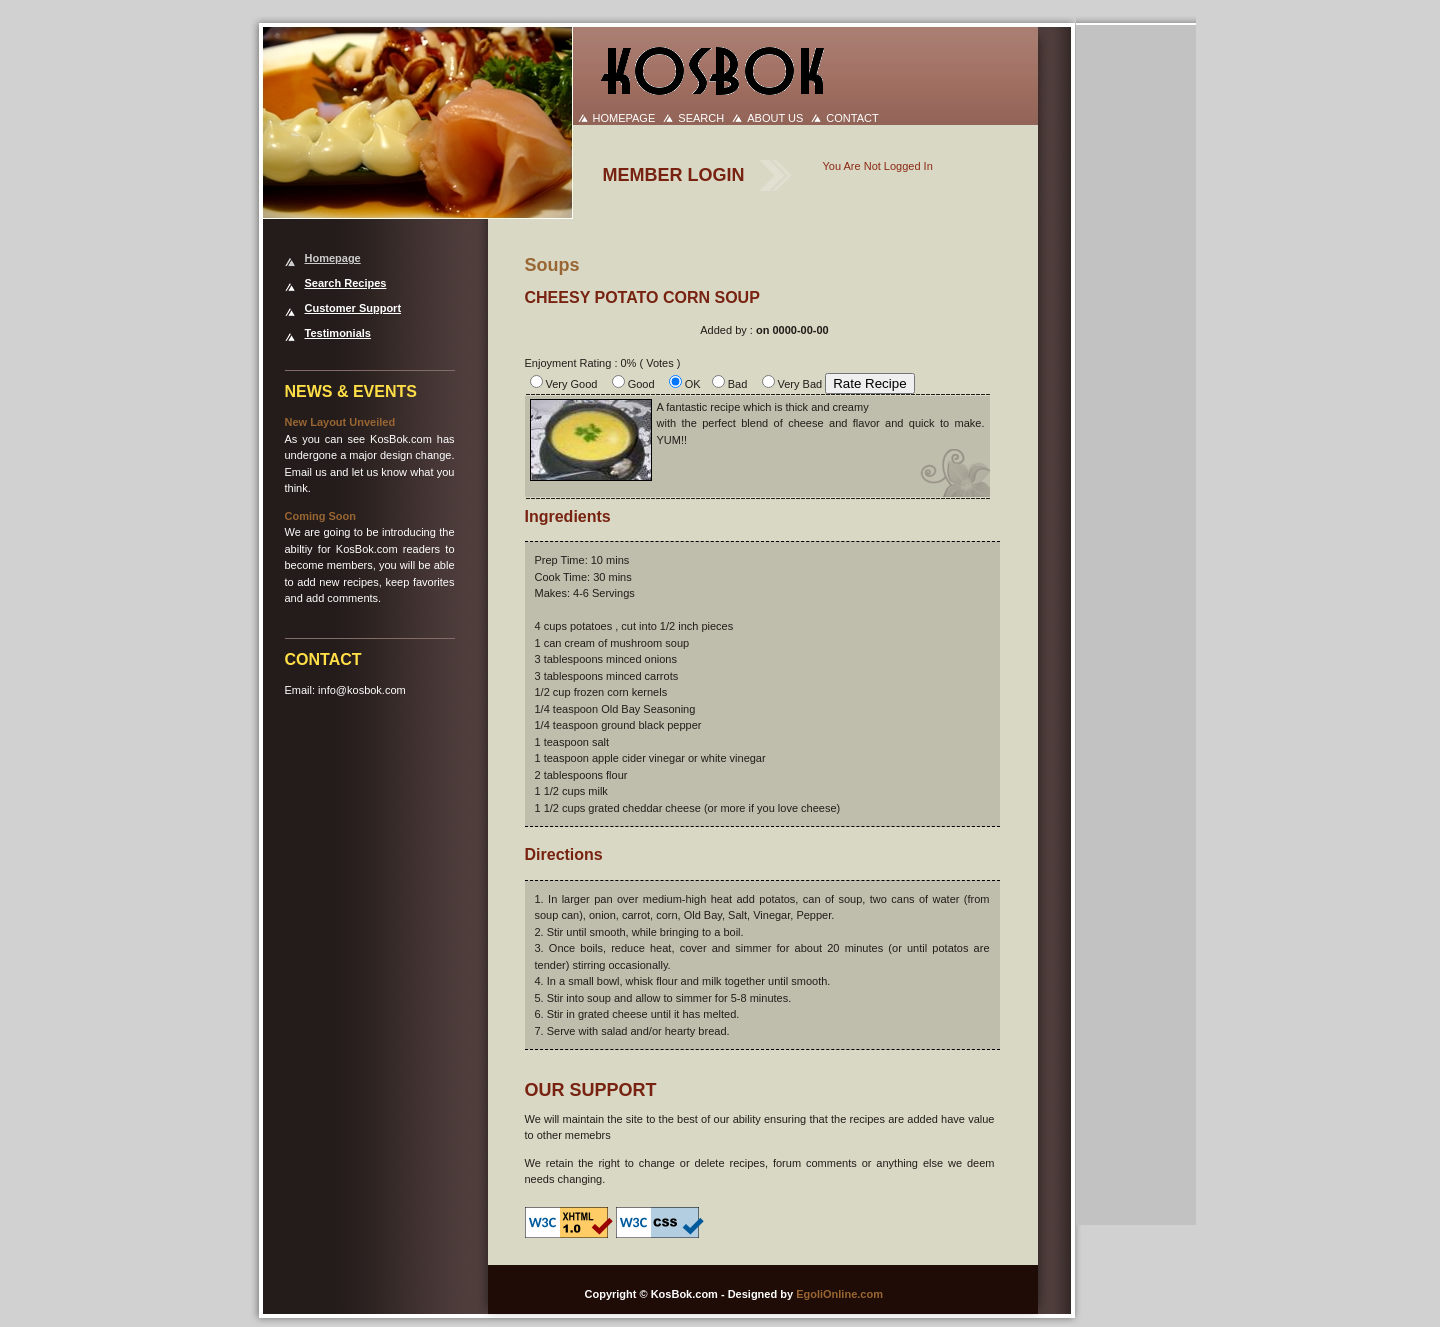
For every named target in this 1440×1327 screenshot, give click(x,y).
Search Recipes (346, 283)
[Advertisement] (1143, 326)
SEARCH (701, 118)
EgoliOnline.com (839, 1294)
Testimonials (338, 333)
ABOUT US (775, 118)
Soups (552, 265)
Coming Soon (321, 516)
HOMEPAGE (624, 118)
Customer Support (353, 308)
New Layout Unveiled (340, 422)
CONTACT (852, 118)
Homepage (333, 258)
